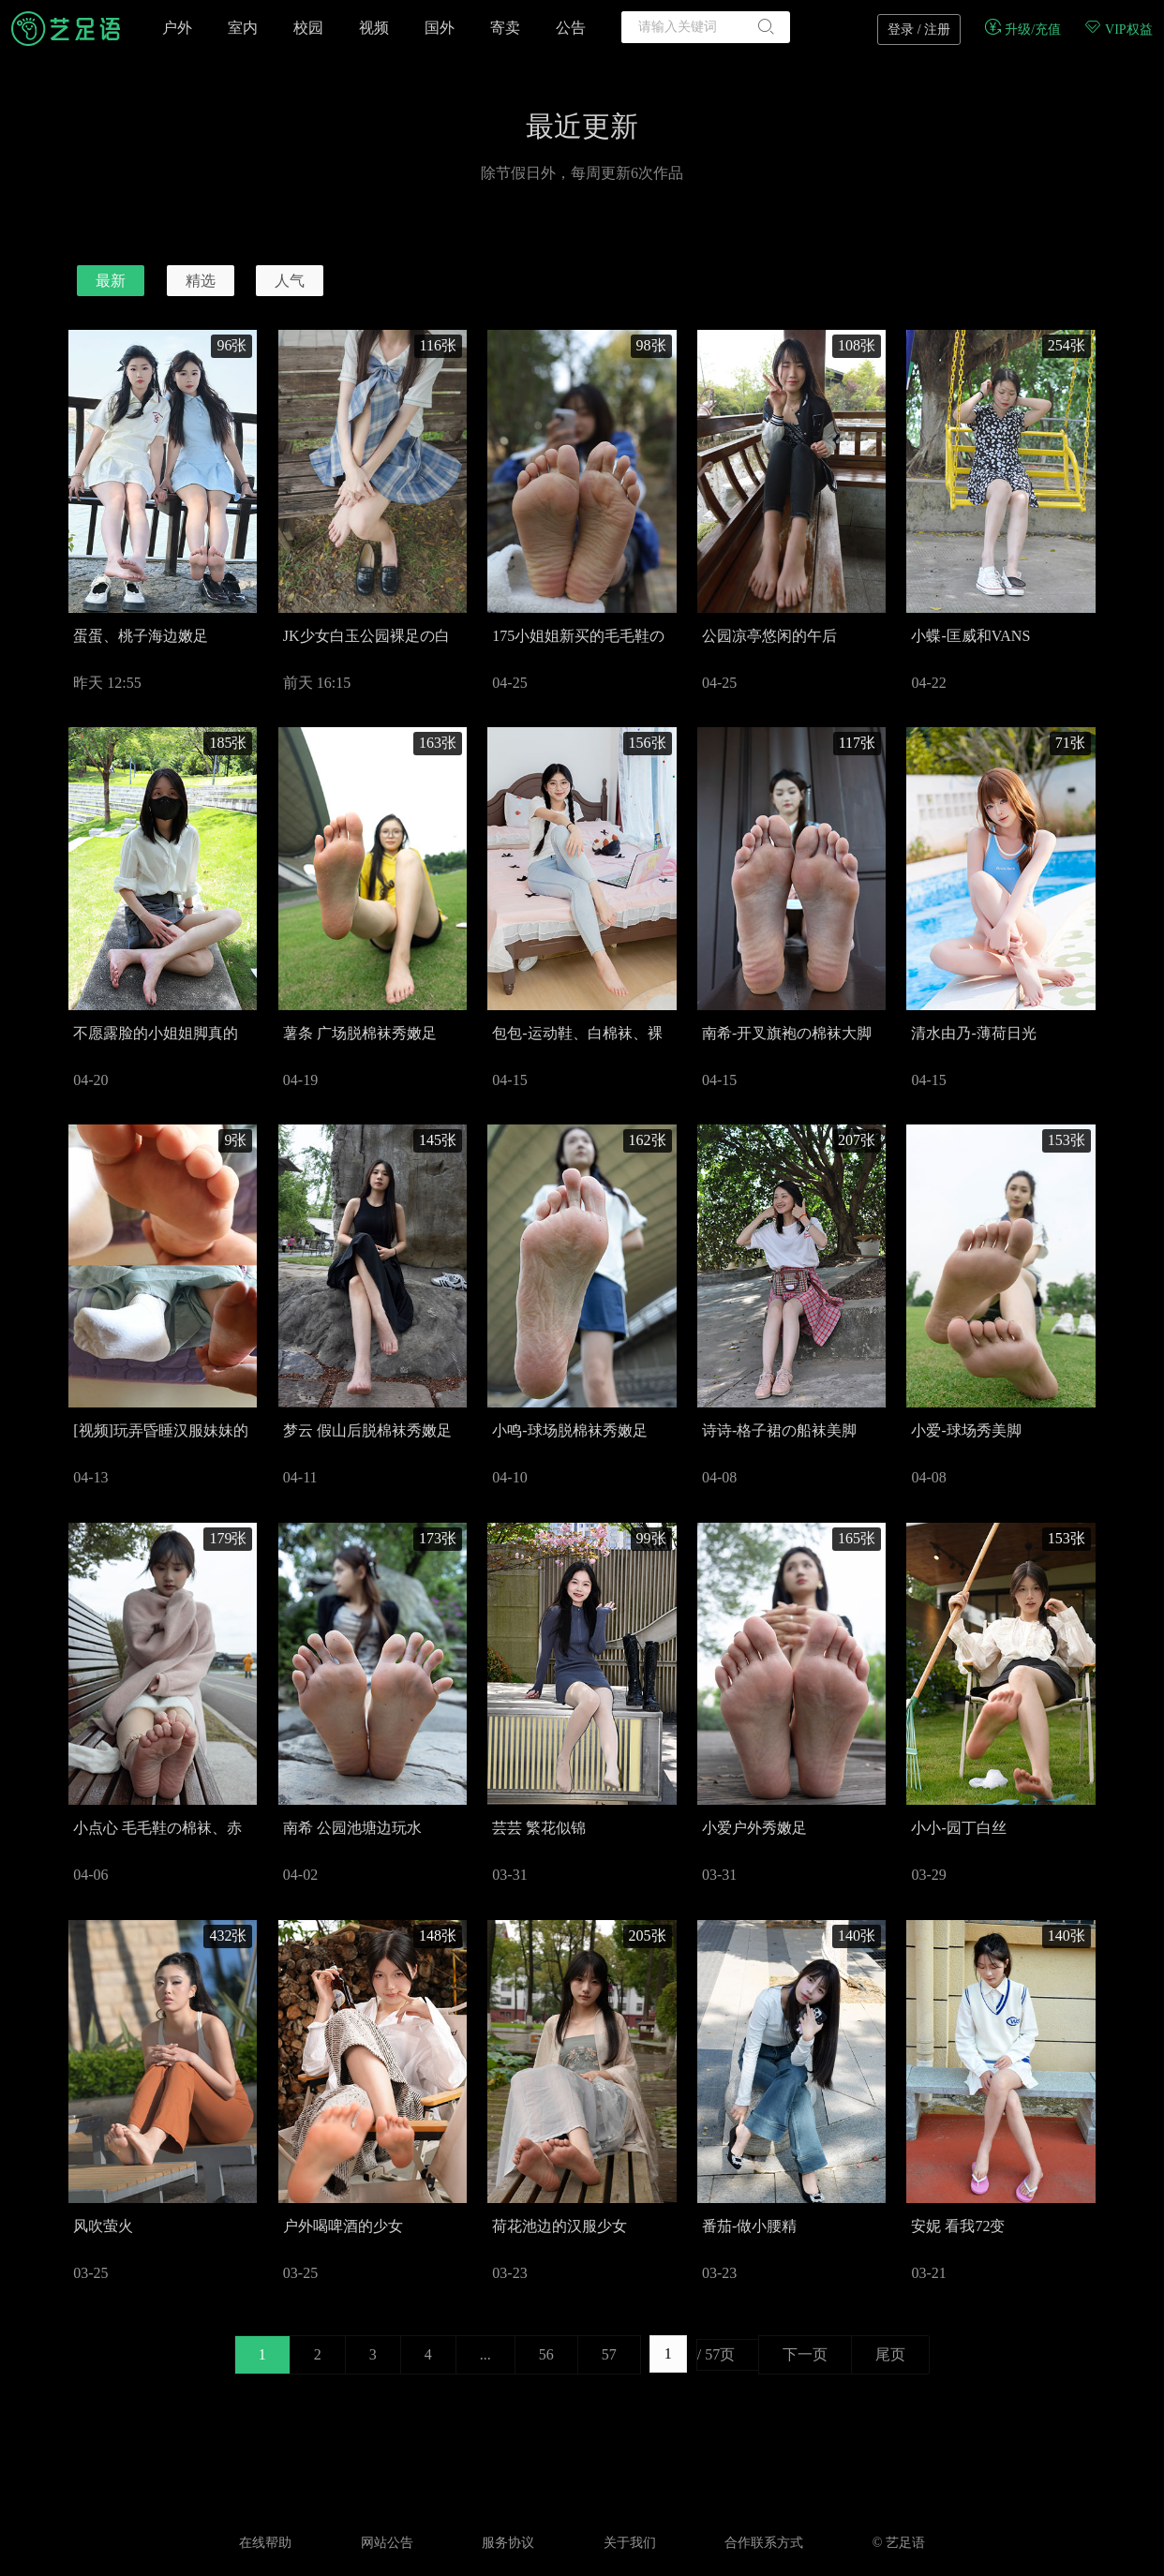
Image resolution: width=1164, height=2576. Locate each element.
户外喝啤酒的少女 (343, 2226)
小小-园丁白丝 (958, 1828)
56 (546, 2354)
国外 (440, 28)
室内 (243, 28)
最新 (111, 281)
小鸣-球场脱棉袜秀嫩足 (569, 1430)
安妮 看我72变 (958, 2226)
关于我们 (630, 2543)
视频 (374, 28)
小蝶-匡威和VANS (970, 636)
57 (609, 2354)
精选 (201, 281)
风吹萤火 (103, 2226)
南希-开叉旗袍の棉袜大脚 (787, 1033)
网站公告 (387, 2543)
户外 (177, 28)
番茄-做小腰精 (749, 2226)
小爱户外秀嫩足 (754, 1828)
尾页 (890, 2354)
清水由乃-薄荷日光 (973, 1033)
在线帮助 (265, 2543)
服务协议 (508, 2543)
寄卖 (505, 28)
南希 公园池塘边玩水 (352, 1828)
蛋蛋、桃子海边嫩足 (140, 636)
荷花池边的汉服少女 (559, 2226)
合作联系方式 (763, 2543)
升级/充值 (1022, 29)
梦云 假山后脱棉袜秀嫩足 (367, 1430)
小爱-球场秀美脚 (966, 1430)
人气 (290, 281)
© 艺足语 (899, 2543)
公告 (571, 28)
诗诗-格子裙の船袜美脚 (779, 1430)
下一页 (805, 2354)
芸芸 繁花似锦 (539, 1828)
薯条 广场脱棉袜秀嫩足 (360, 1033)
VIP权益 (1118, 29)
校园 (308, 28)
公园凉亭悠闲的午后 (769, 636)
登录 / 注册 (919, 29)
